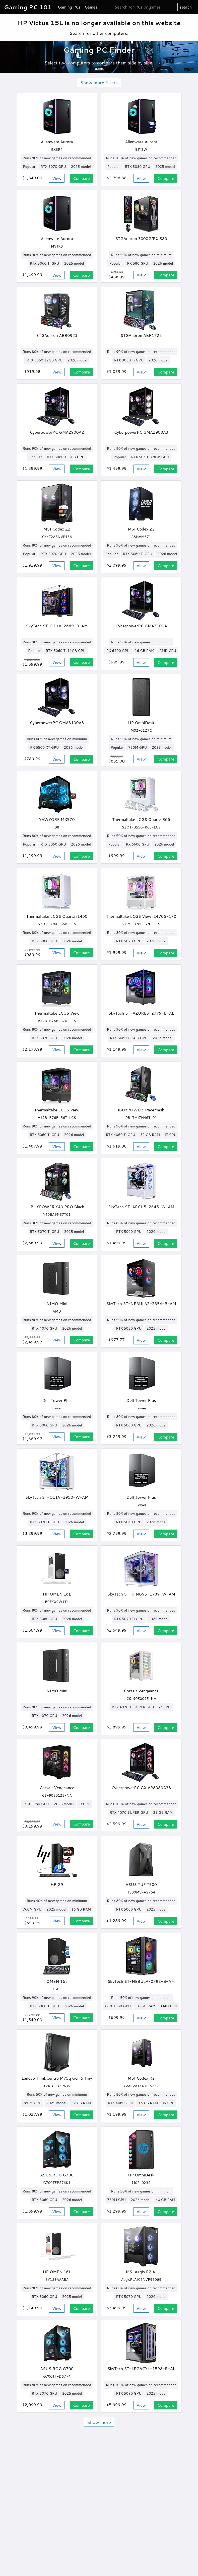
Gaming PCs (69, 7)
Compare (81, 178)
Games (91, 7)
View (56, 178)
